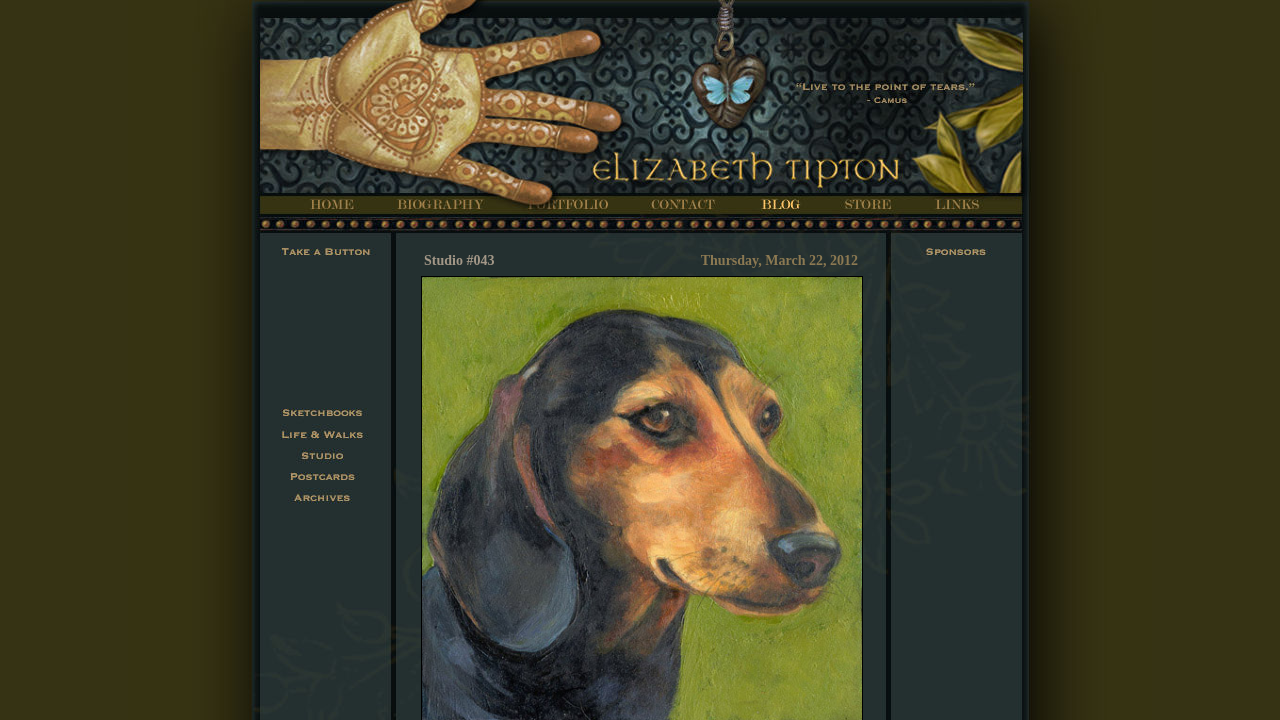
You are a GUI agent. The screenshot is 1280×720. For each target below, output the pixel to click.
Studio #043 (459, 260)
